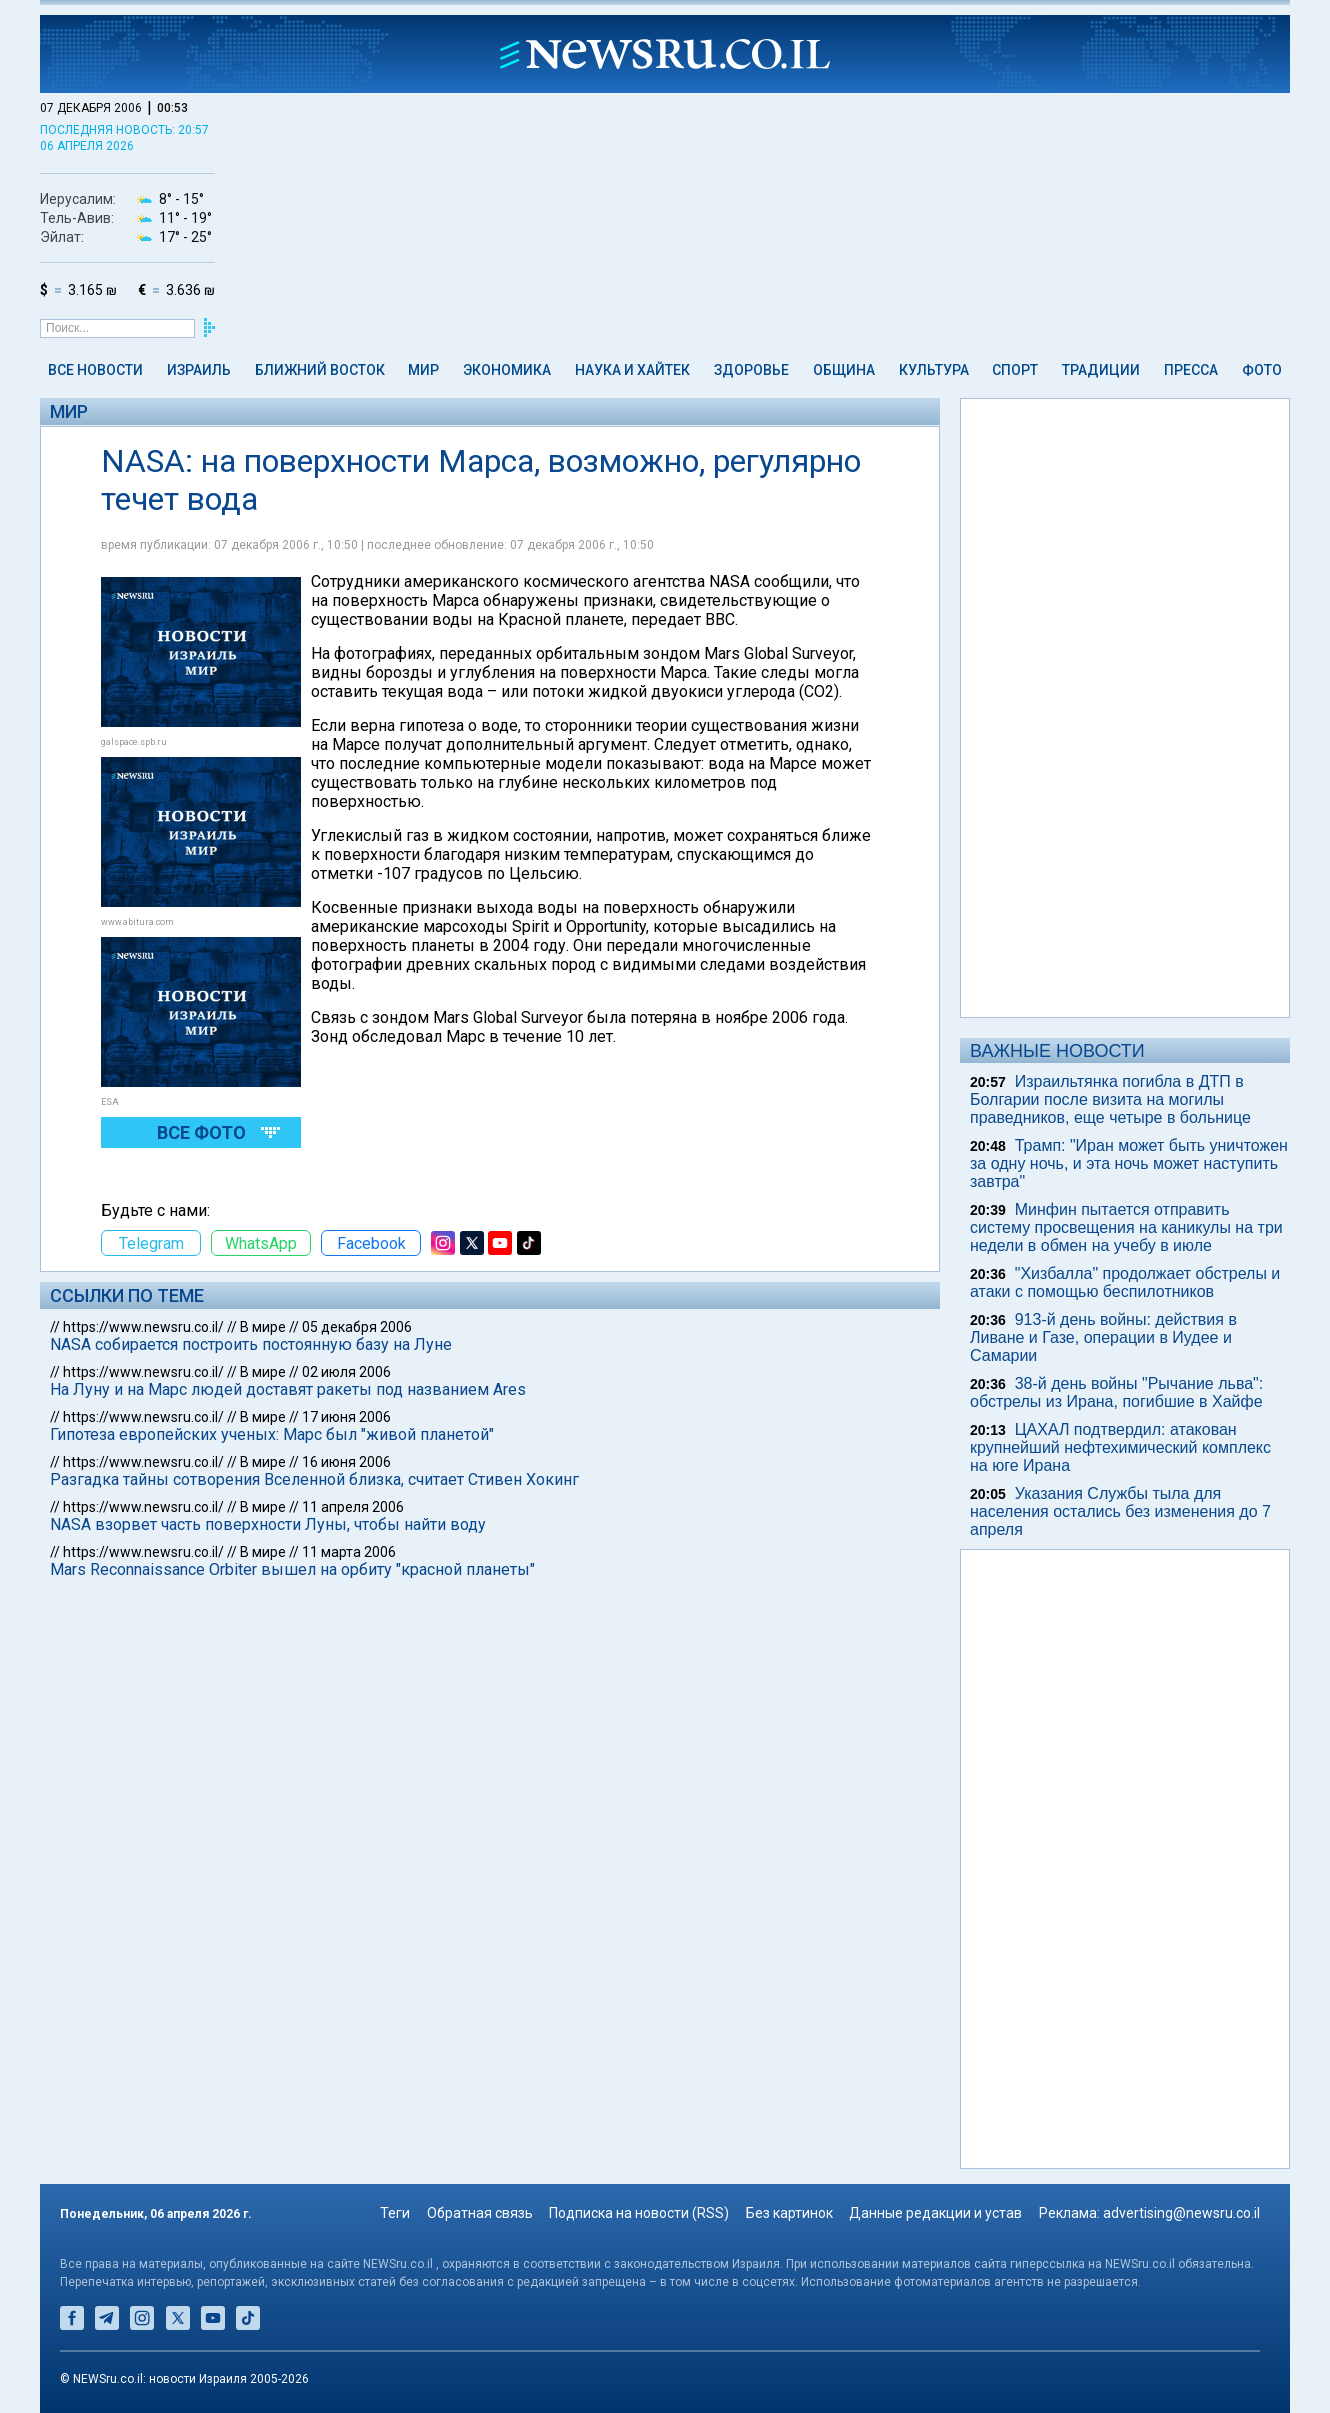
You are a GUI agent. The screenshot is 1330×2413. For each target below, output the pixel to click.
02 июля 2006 (346, 1372)
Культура (934, 370)
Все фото (201, 1132)
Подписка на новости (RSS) (639, 2213)
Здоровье (751, 370)
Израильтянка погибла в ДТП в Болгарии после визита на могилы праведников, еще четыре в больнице (1110, 1099)
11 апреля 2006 (353, 1507)
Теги (395, 2213)
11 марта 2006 (349, 1552)
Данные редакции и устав (935, 2213)
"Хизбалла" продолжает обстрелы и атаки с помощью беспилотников (1125, 1282)
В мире (263, 1327)
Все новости (95, 370)
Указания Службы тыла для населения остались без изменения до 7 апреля (1120, 1511)
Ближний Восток (320, 370)
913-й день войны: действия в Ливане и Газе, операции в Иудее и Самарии (1103, 1337)
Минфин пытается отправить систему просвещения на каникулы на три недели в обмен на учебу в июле (1126, 1227)
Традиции (1101, 370)
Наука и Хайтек (632, 370)
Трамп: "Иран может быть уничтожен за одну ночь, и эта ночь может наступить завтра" (1129, 1163)
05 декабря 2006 (357, 1327)
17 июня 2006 (346, 1417)
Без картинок (789, 2213)
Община (844, 370)
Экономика (507, 370)
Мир (423, 370)
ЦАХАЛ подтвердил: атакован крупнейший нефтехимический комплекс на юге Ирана (1120, 1447)
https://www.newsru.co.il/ (143, 1327)
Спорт (1015, 370)
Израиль (199, 370)
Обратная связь (480, 2213)
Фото (1262, 370)
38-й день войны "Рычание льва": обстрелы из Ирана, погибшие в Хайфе (1116, 1392)
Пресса (1191, 370)
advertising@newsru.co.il (1181, 2213)
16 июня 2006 (346, 1462)
